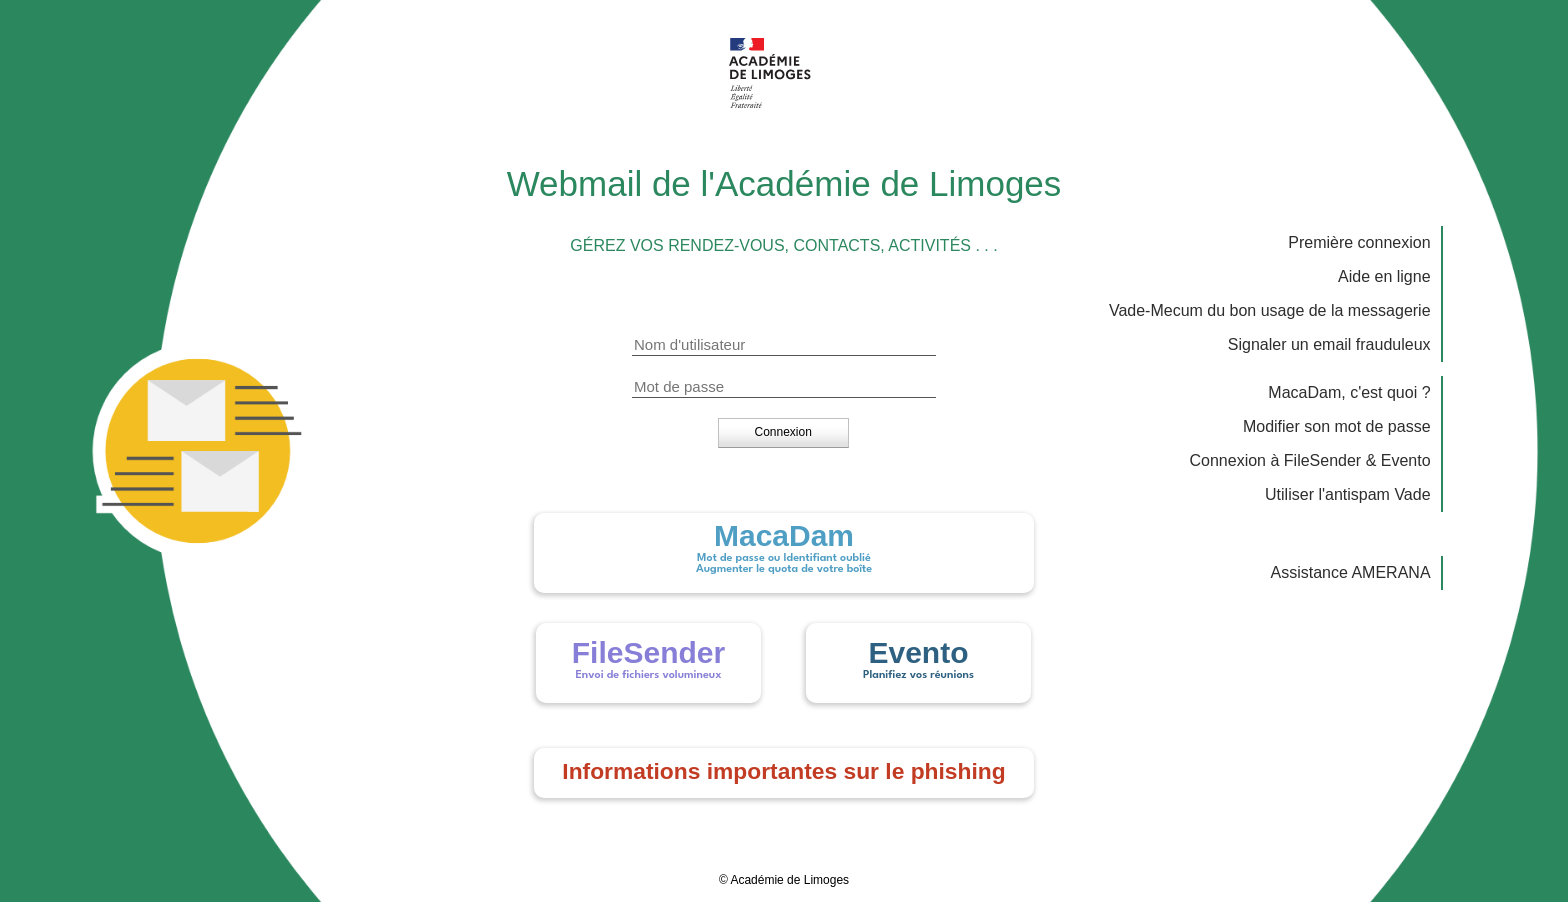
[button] (783, 432)
